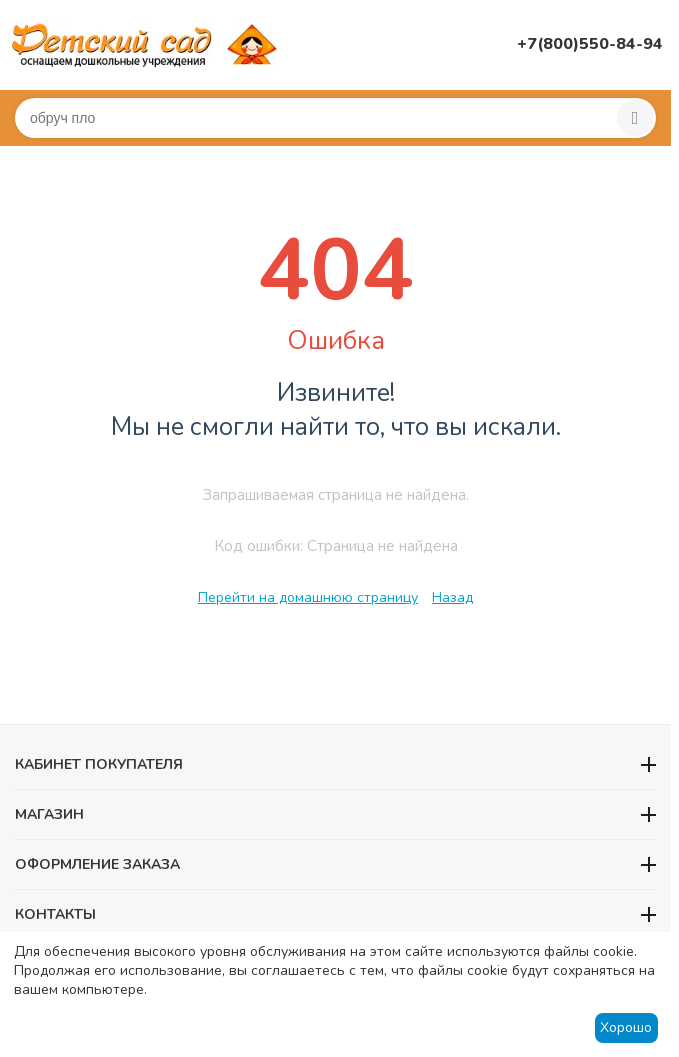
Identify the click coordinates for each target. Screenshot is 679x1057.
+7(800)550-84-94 (590, 44)
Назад (452, 597)
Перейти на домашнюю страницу (308, 597)
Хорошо (626, 1027)
